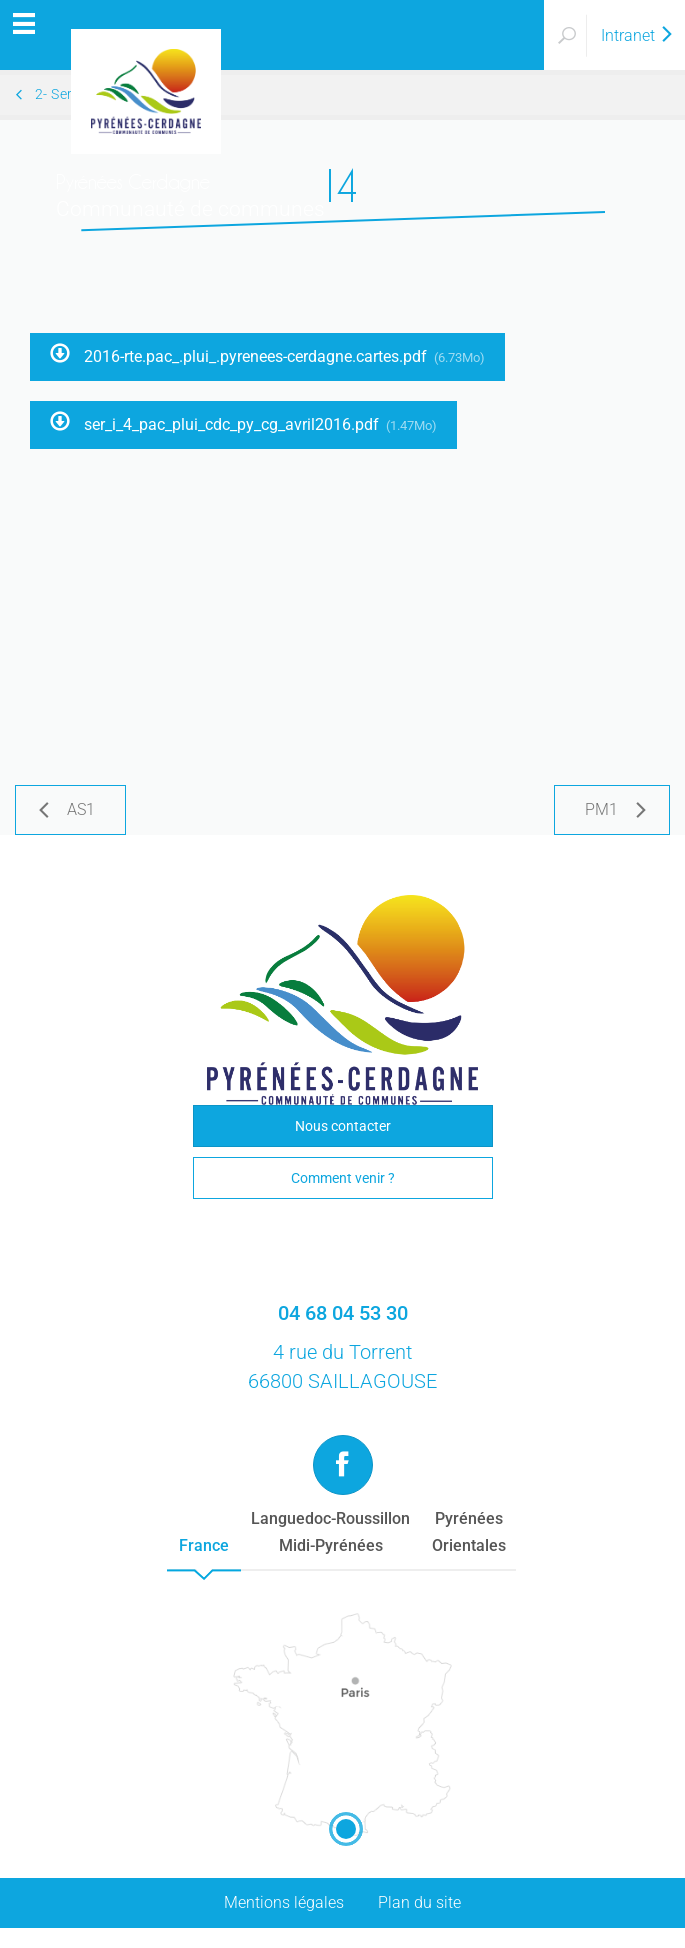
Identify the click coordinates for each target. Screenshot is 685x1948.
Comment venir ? (343, 1178)
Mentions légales (284, 1902)
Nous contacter (343, 1126)
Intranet (638, 35)
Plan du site (419, 1902)
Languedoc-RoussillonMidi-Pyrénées (330, 1532)
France (204, 1545)
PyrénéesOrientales (469, 1532)
